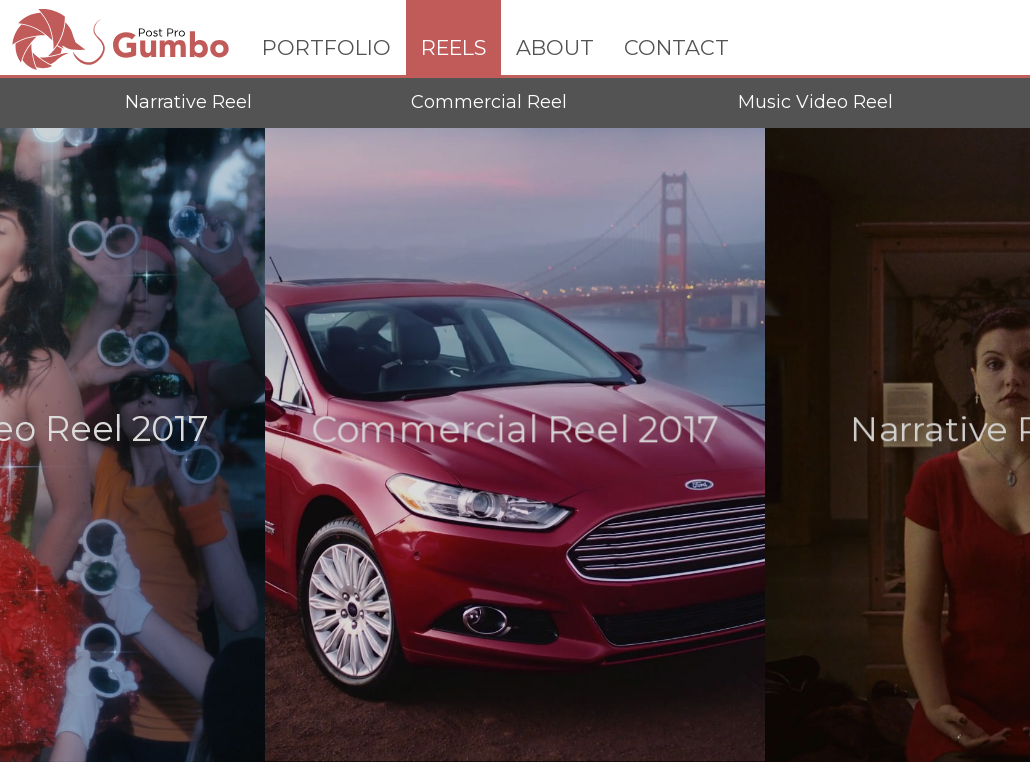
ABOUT (555, 47)
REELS (453, 47)
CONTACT (676, 47)
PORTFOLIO (326, 47)
